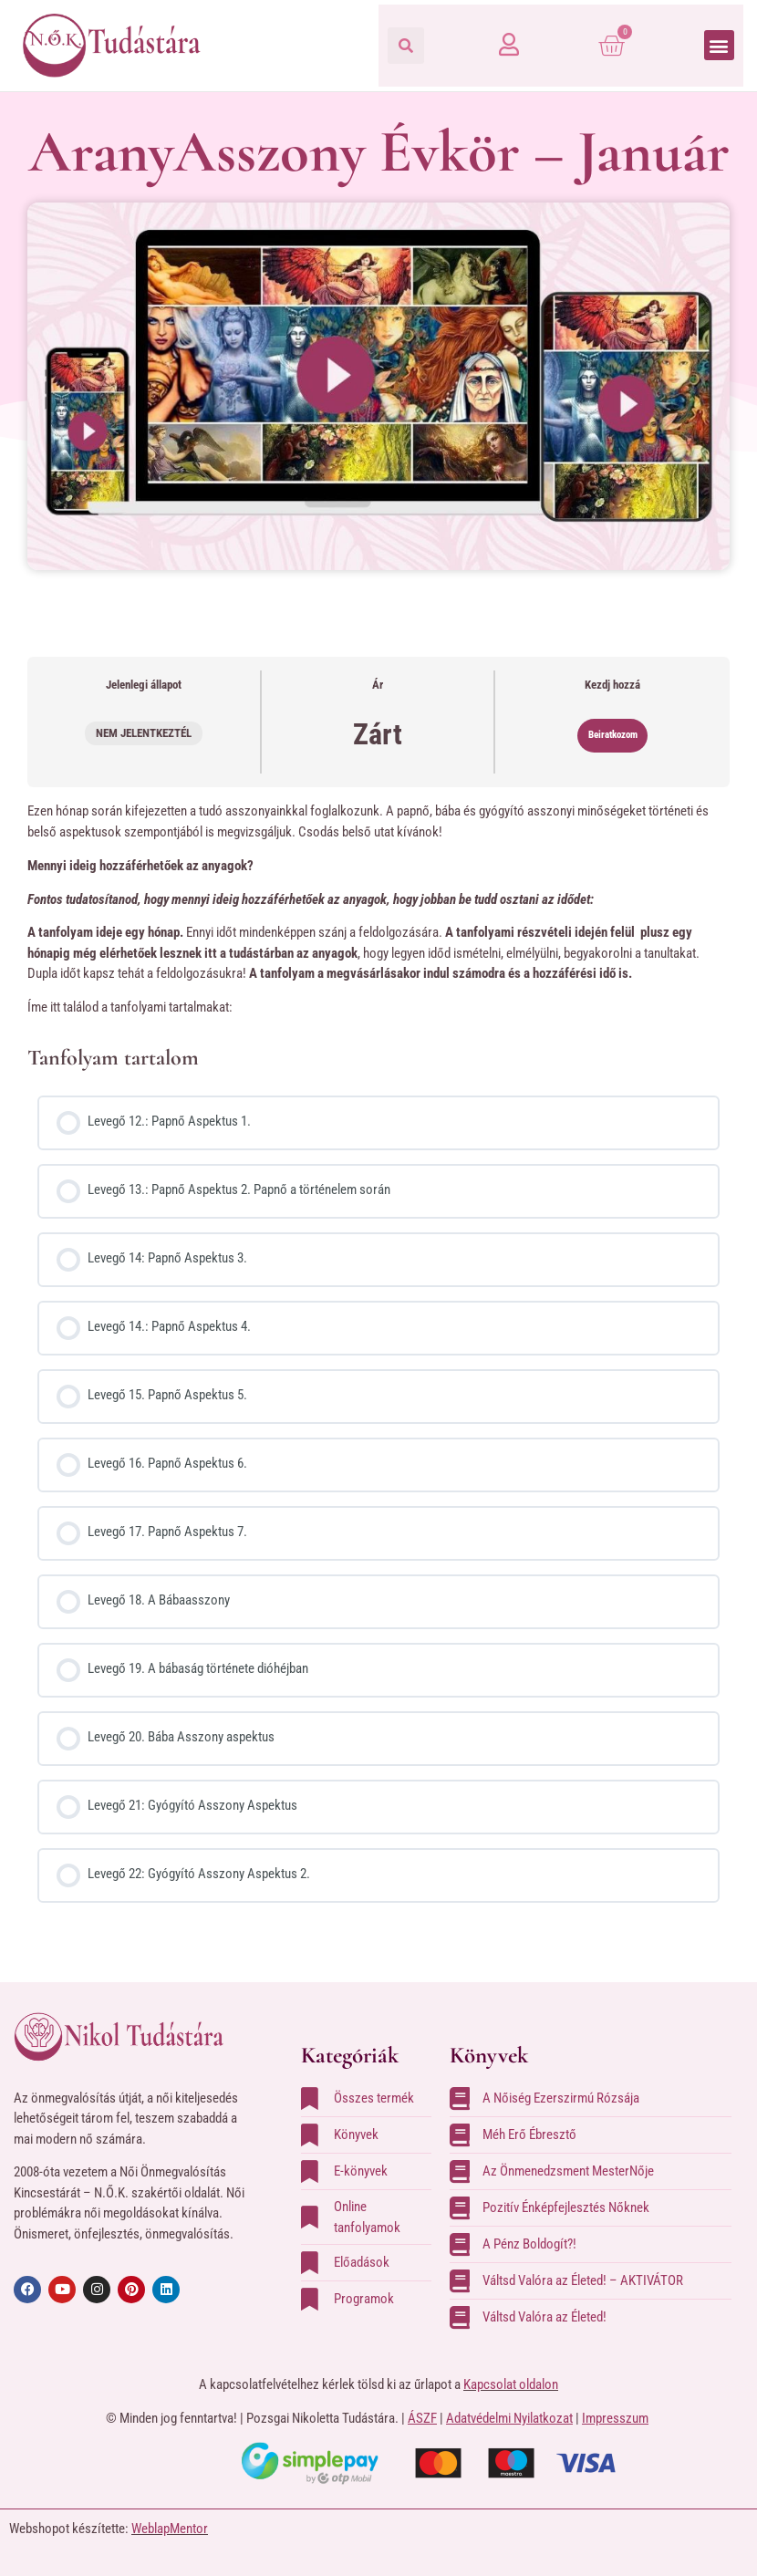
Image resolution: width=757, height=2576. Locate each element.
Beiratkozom (613, 735)
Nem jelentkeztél (144, 733)
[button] (406, 45)
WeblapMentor (169, 2528)
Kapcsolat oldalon (510, 2384)
